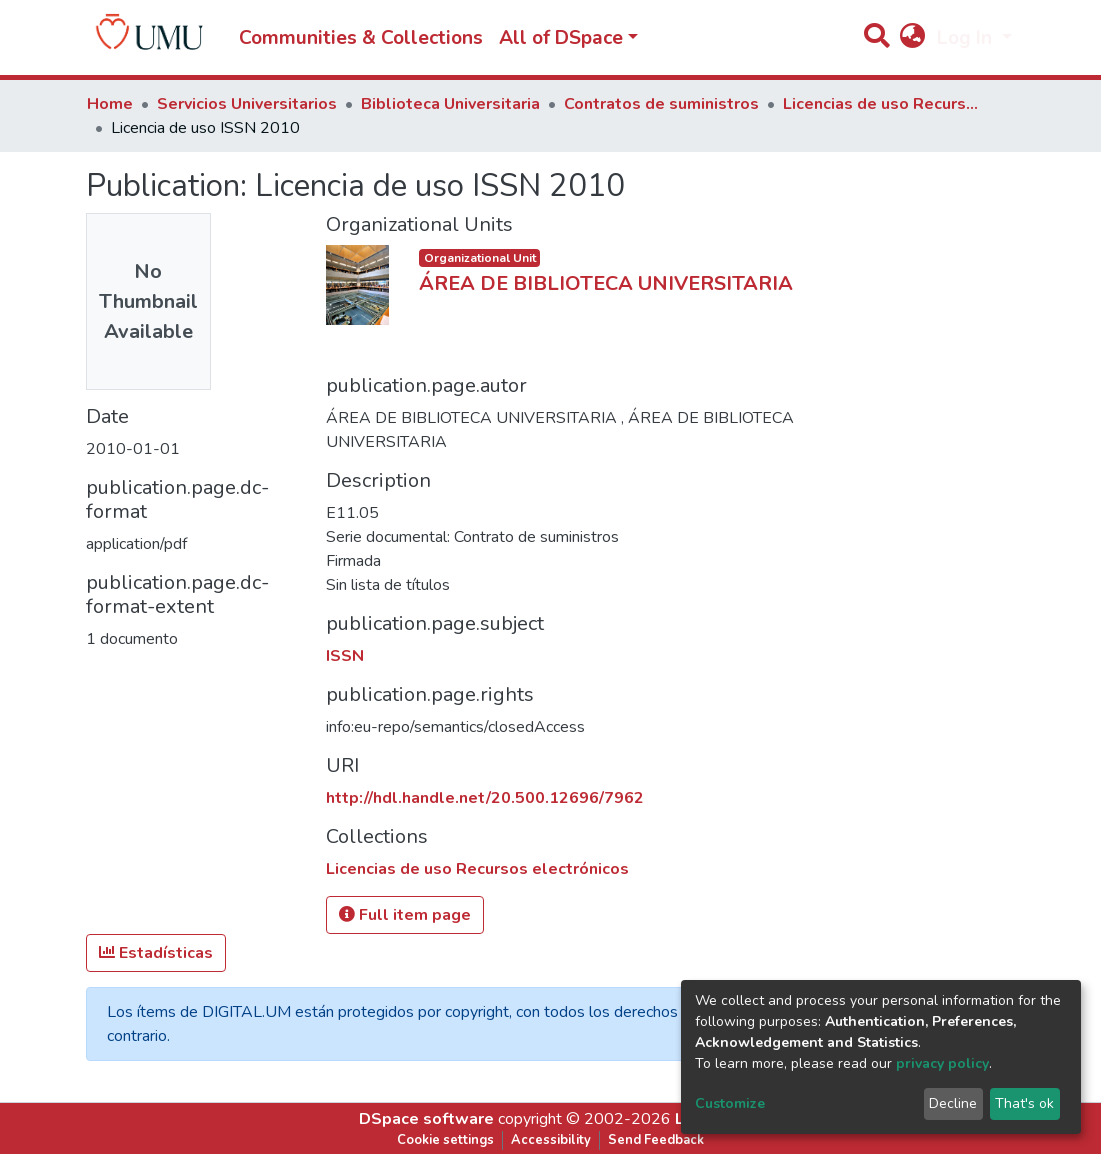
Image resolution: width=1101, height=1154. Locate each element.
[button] (913, 38)
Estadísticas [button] (156, 953)
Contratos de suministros (661, 104)
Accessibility (551, 1140)
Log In (967, 38)
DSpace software (426, 1119)
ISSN (345, 656)
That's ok (1024, 1103)
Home (110, 104)
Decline (953, 1103)
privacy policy (942, 1063)
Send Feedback (656, 1140)
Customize (730, 1103)
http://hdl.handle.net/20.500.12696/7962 (485, 798)
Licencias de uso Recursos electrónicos (883, 104)
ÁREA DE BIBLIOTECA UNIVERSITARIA (606, 283)
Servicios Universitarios (247, 104)
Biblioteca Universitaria (450, 104)
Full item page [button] (405, 915)
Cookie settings (445, 1140)
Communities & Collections (361, 38)
